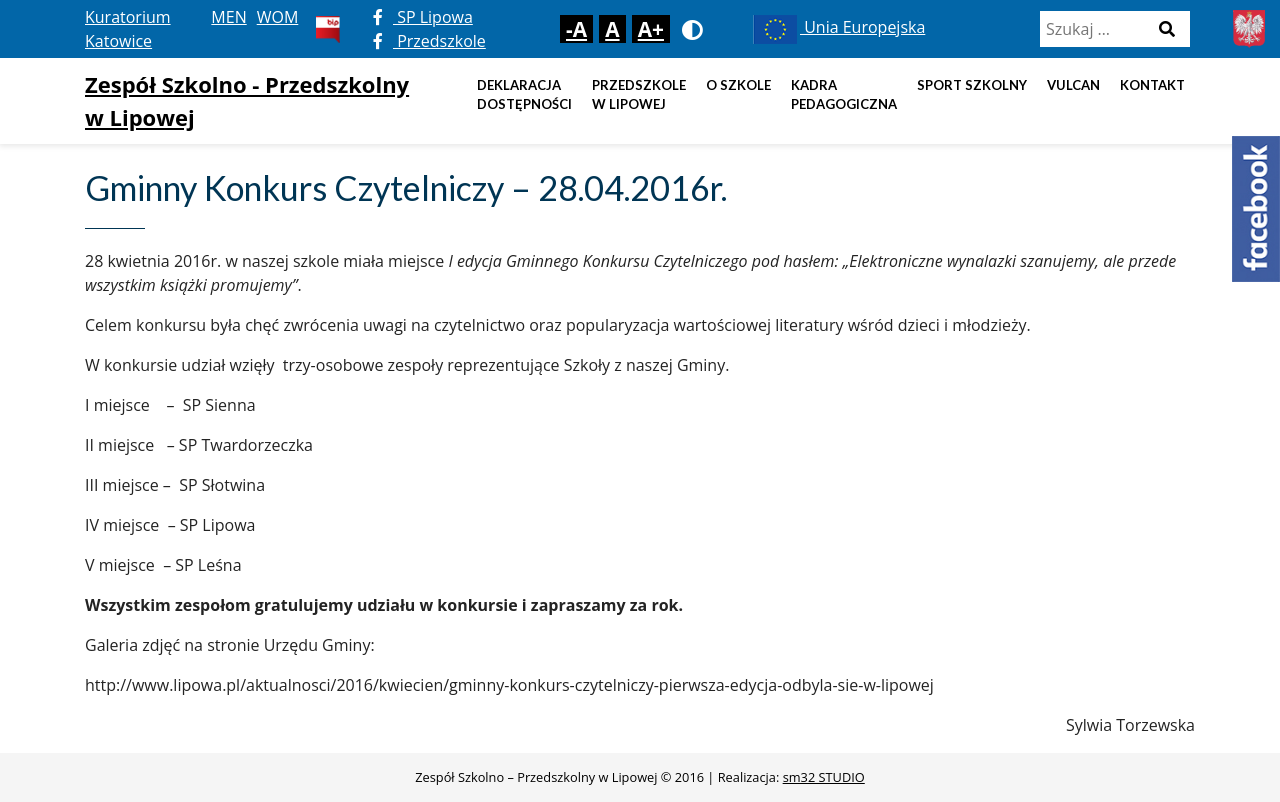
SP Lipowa (423, 17)
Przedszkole (429, 41)
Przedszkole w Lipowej (639, 95)
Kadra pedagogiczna (844, 95)
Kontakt (1152, 85)
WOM (278, 17)
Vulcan (1073, 85)
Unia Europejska (837, 27)
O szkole (738, 85)
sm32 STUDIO (824, 777)
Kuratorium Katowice (128, 29)
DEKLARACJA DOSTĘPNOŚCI (524, 95)
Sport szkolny (972, 85)
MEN (228, 17)
